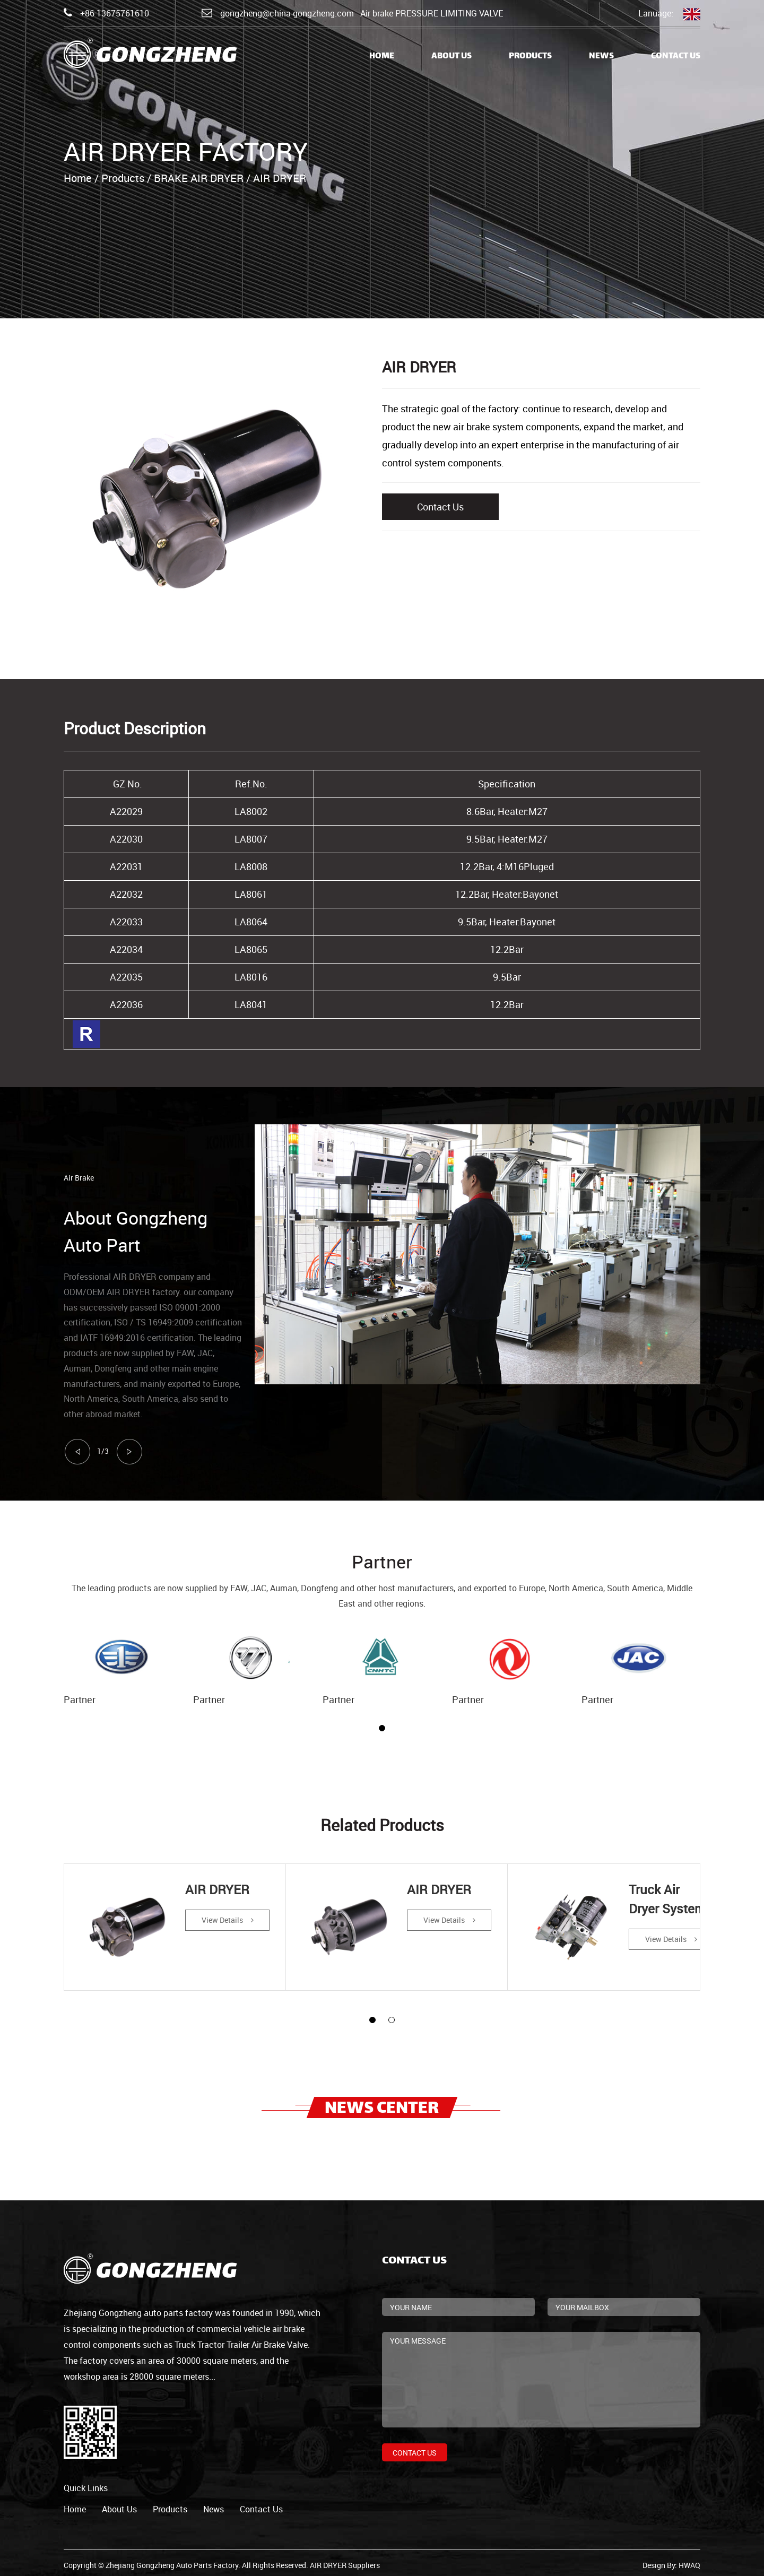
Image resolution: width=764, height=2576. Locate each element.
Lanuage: (669, 14)
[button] (382, 1728)
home (75, 2504)
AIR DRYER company (153, 1276)
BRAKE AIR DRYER (199, 178)
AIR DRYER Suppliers (345, 2560)
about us (119, 2504)
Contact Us (675, 56)
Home (381, 56)
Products (530, 56)
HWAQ (689, 2560)
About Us (451, 56)
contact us (261, 2504)
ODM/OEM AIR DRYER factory (121, 1292)
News (601, 56)
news (213, 2504)
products (170, 2504)
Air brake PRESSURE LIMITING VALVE (431, 13)
